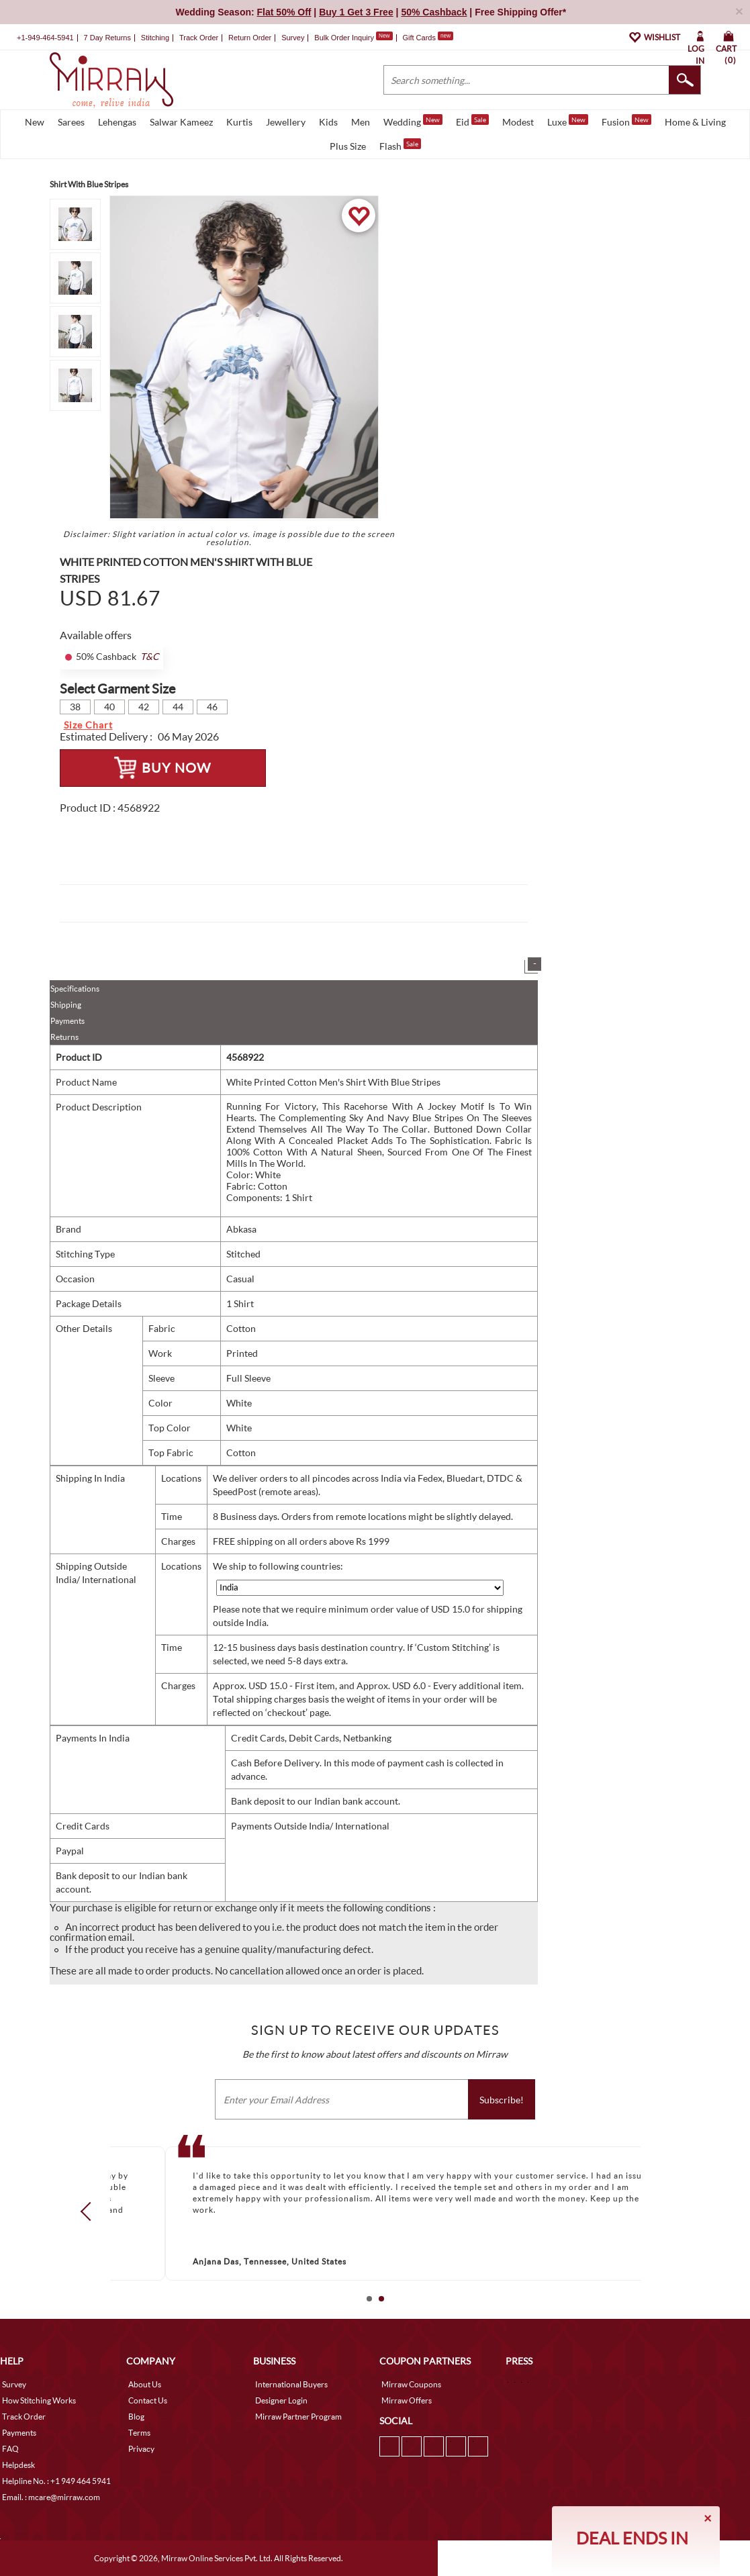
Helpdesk (18, 2465)
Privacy (141, 2449)
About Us (144, 2384)
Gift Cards (427, 38)
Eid (472, 121)
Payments (67, 1021)
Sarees (71, 122)
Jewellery (286, 122)
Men (360, 122)
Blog (136, 2417)
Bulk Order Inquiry (344, 38)
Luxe (567, 121)
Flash (400, 145)
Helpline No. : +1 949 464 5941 (56, 2481)
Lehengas (117, 122)
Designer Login (281, 2400)
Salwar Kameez (181, 122)
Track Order (198, 38)
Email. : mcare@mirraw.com (51, 2497)
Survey (292, 38)
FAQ (10, 2449)
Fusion (626, 121)
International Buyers (291, 2384)
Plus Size (348, 146)
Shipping (65, 1005)
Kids (328, 122)
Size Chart (88, 724)
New (34, 122)
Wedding (412, 121)
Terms (139, 2433)
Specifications (74, 989)
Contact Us (147, 2400)
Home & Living (695, 122)
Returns (64, 1037)
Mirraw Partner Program (298, 2417)
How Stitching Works (39, 2400)
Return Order (249, 38)
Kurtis (239, 122)
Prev (89, 2211)
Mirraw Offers (406, 2400)
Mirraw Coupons (411, 2384)
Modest (518, 122)
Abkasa (241, 1229)
